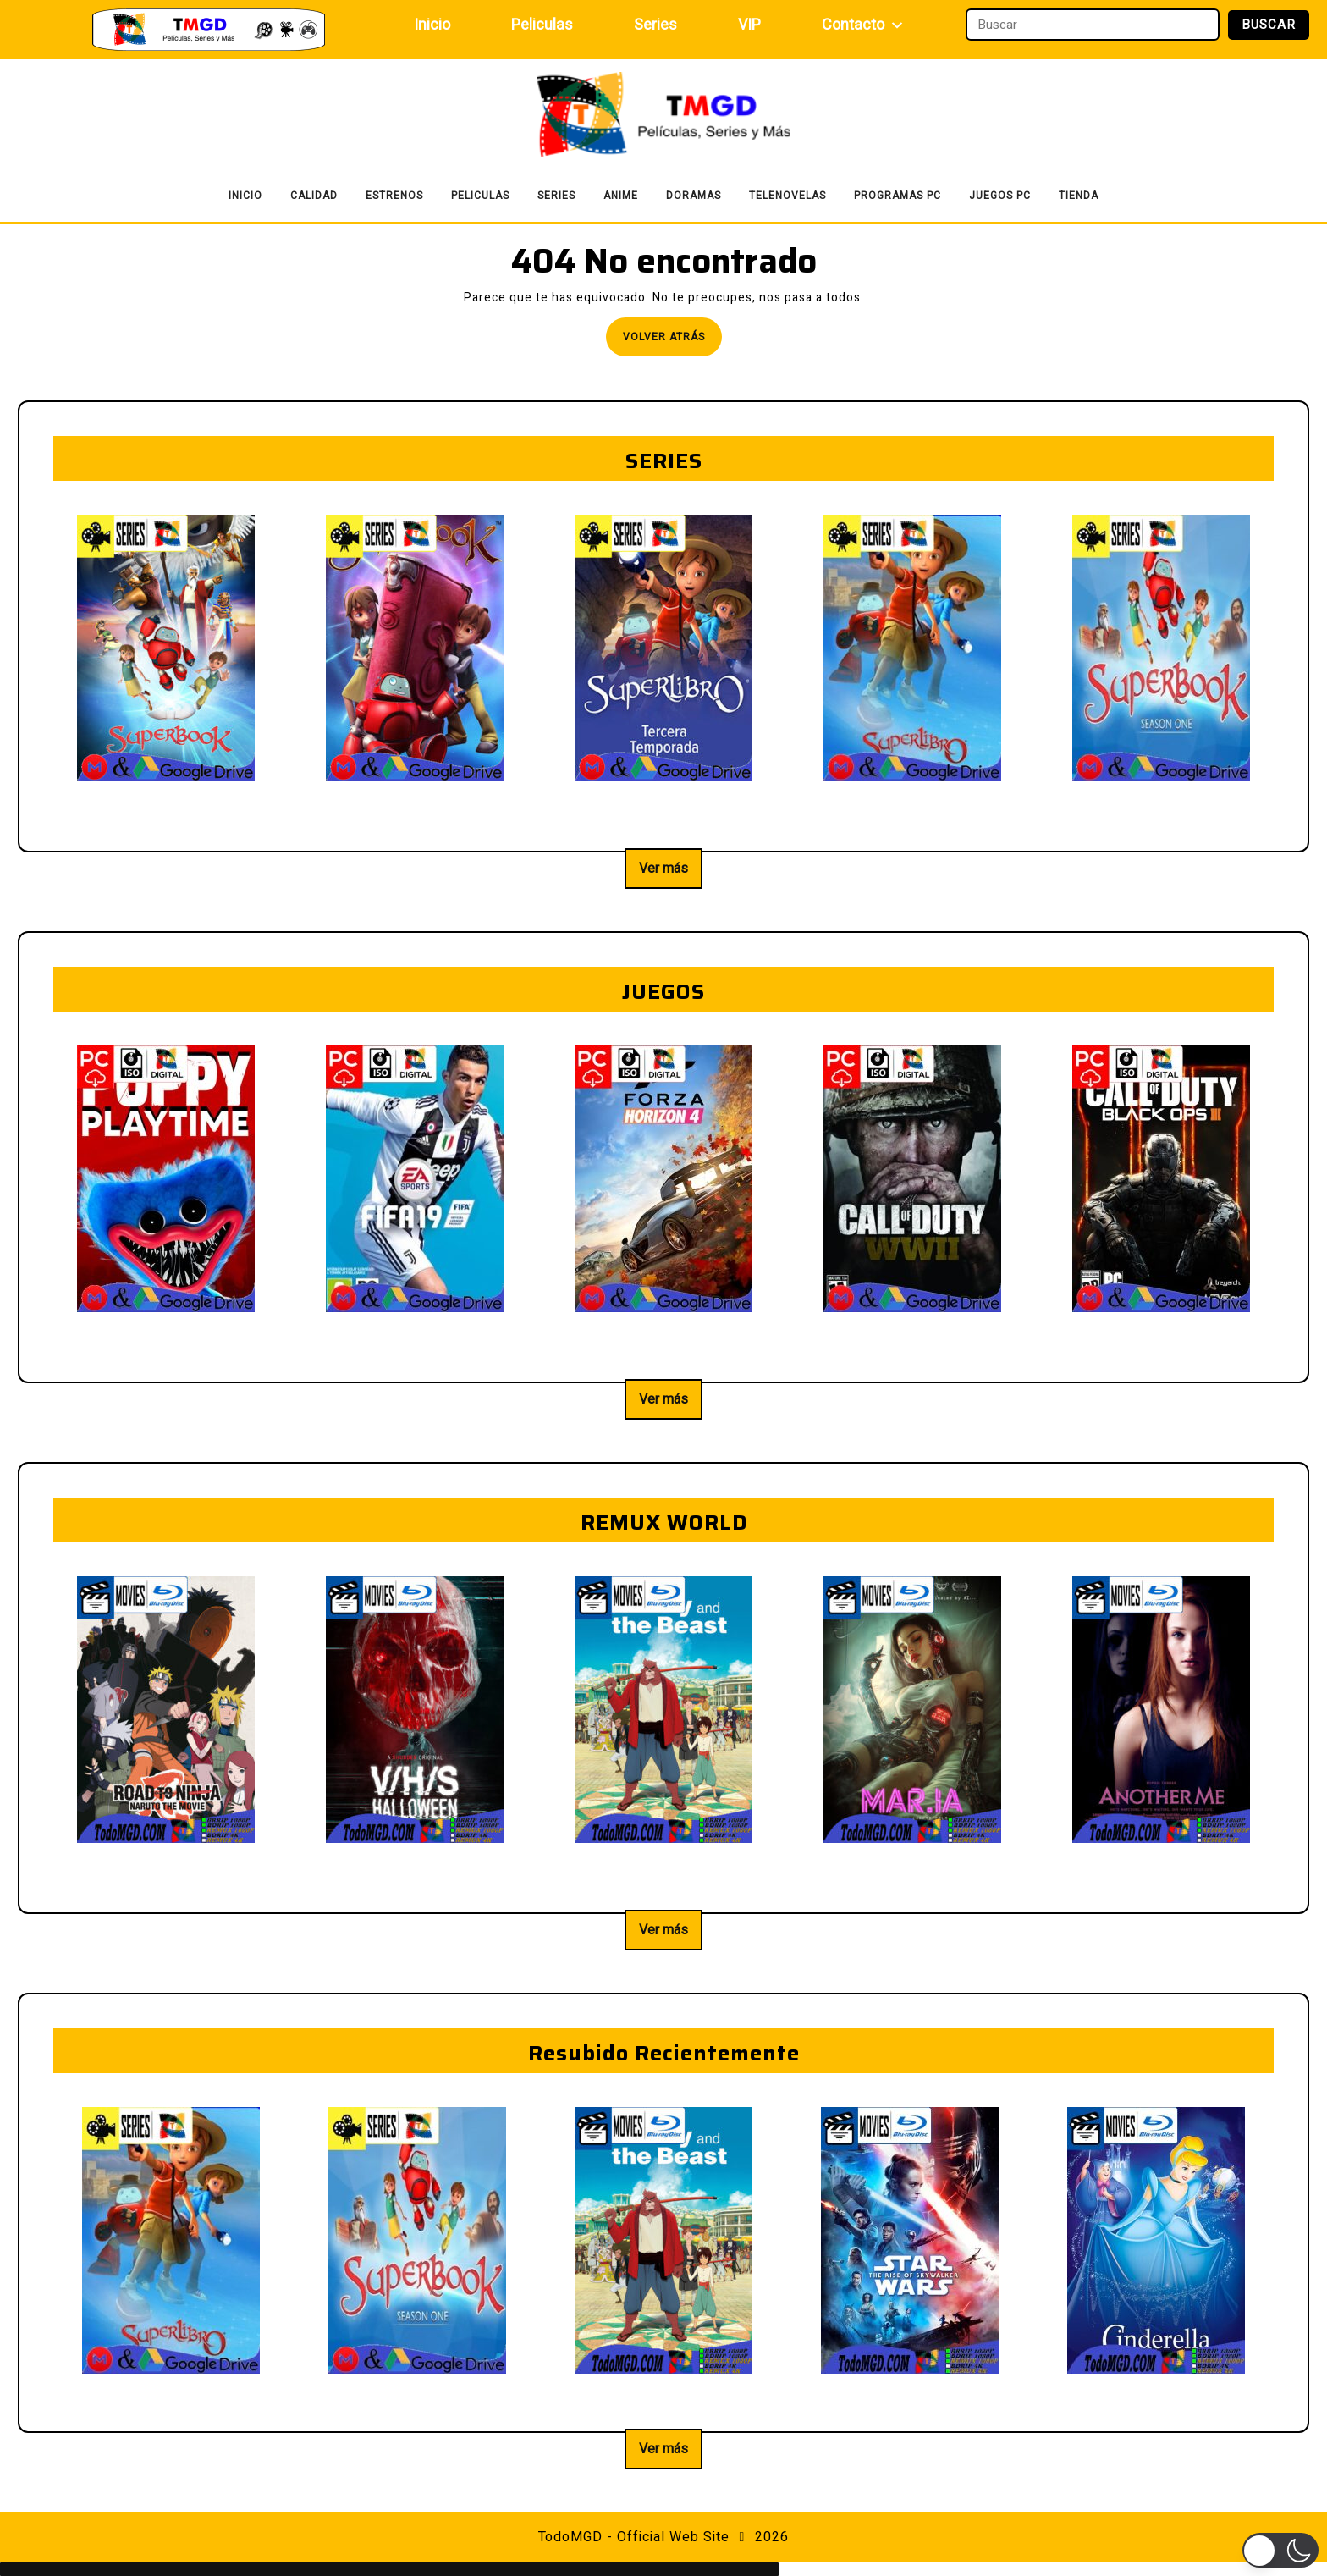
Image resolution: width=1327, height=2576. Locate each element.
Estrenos (394, 195)
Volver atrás (672, 341)
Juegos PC (1000, 195)
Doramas (693, 195)
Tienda (1078, 195)
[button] (1280, 2550)
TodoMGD (570, 2537)
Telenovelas (787, 195)
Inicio (432, 25)
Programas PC (897, 195)
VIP (749, 25)
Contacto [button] (863, 25)
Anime (620, 195)
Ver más (663, 868)
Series (655, 25)
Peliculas (542, 25)
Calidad (314, 195)
